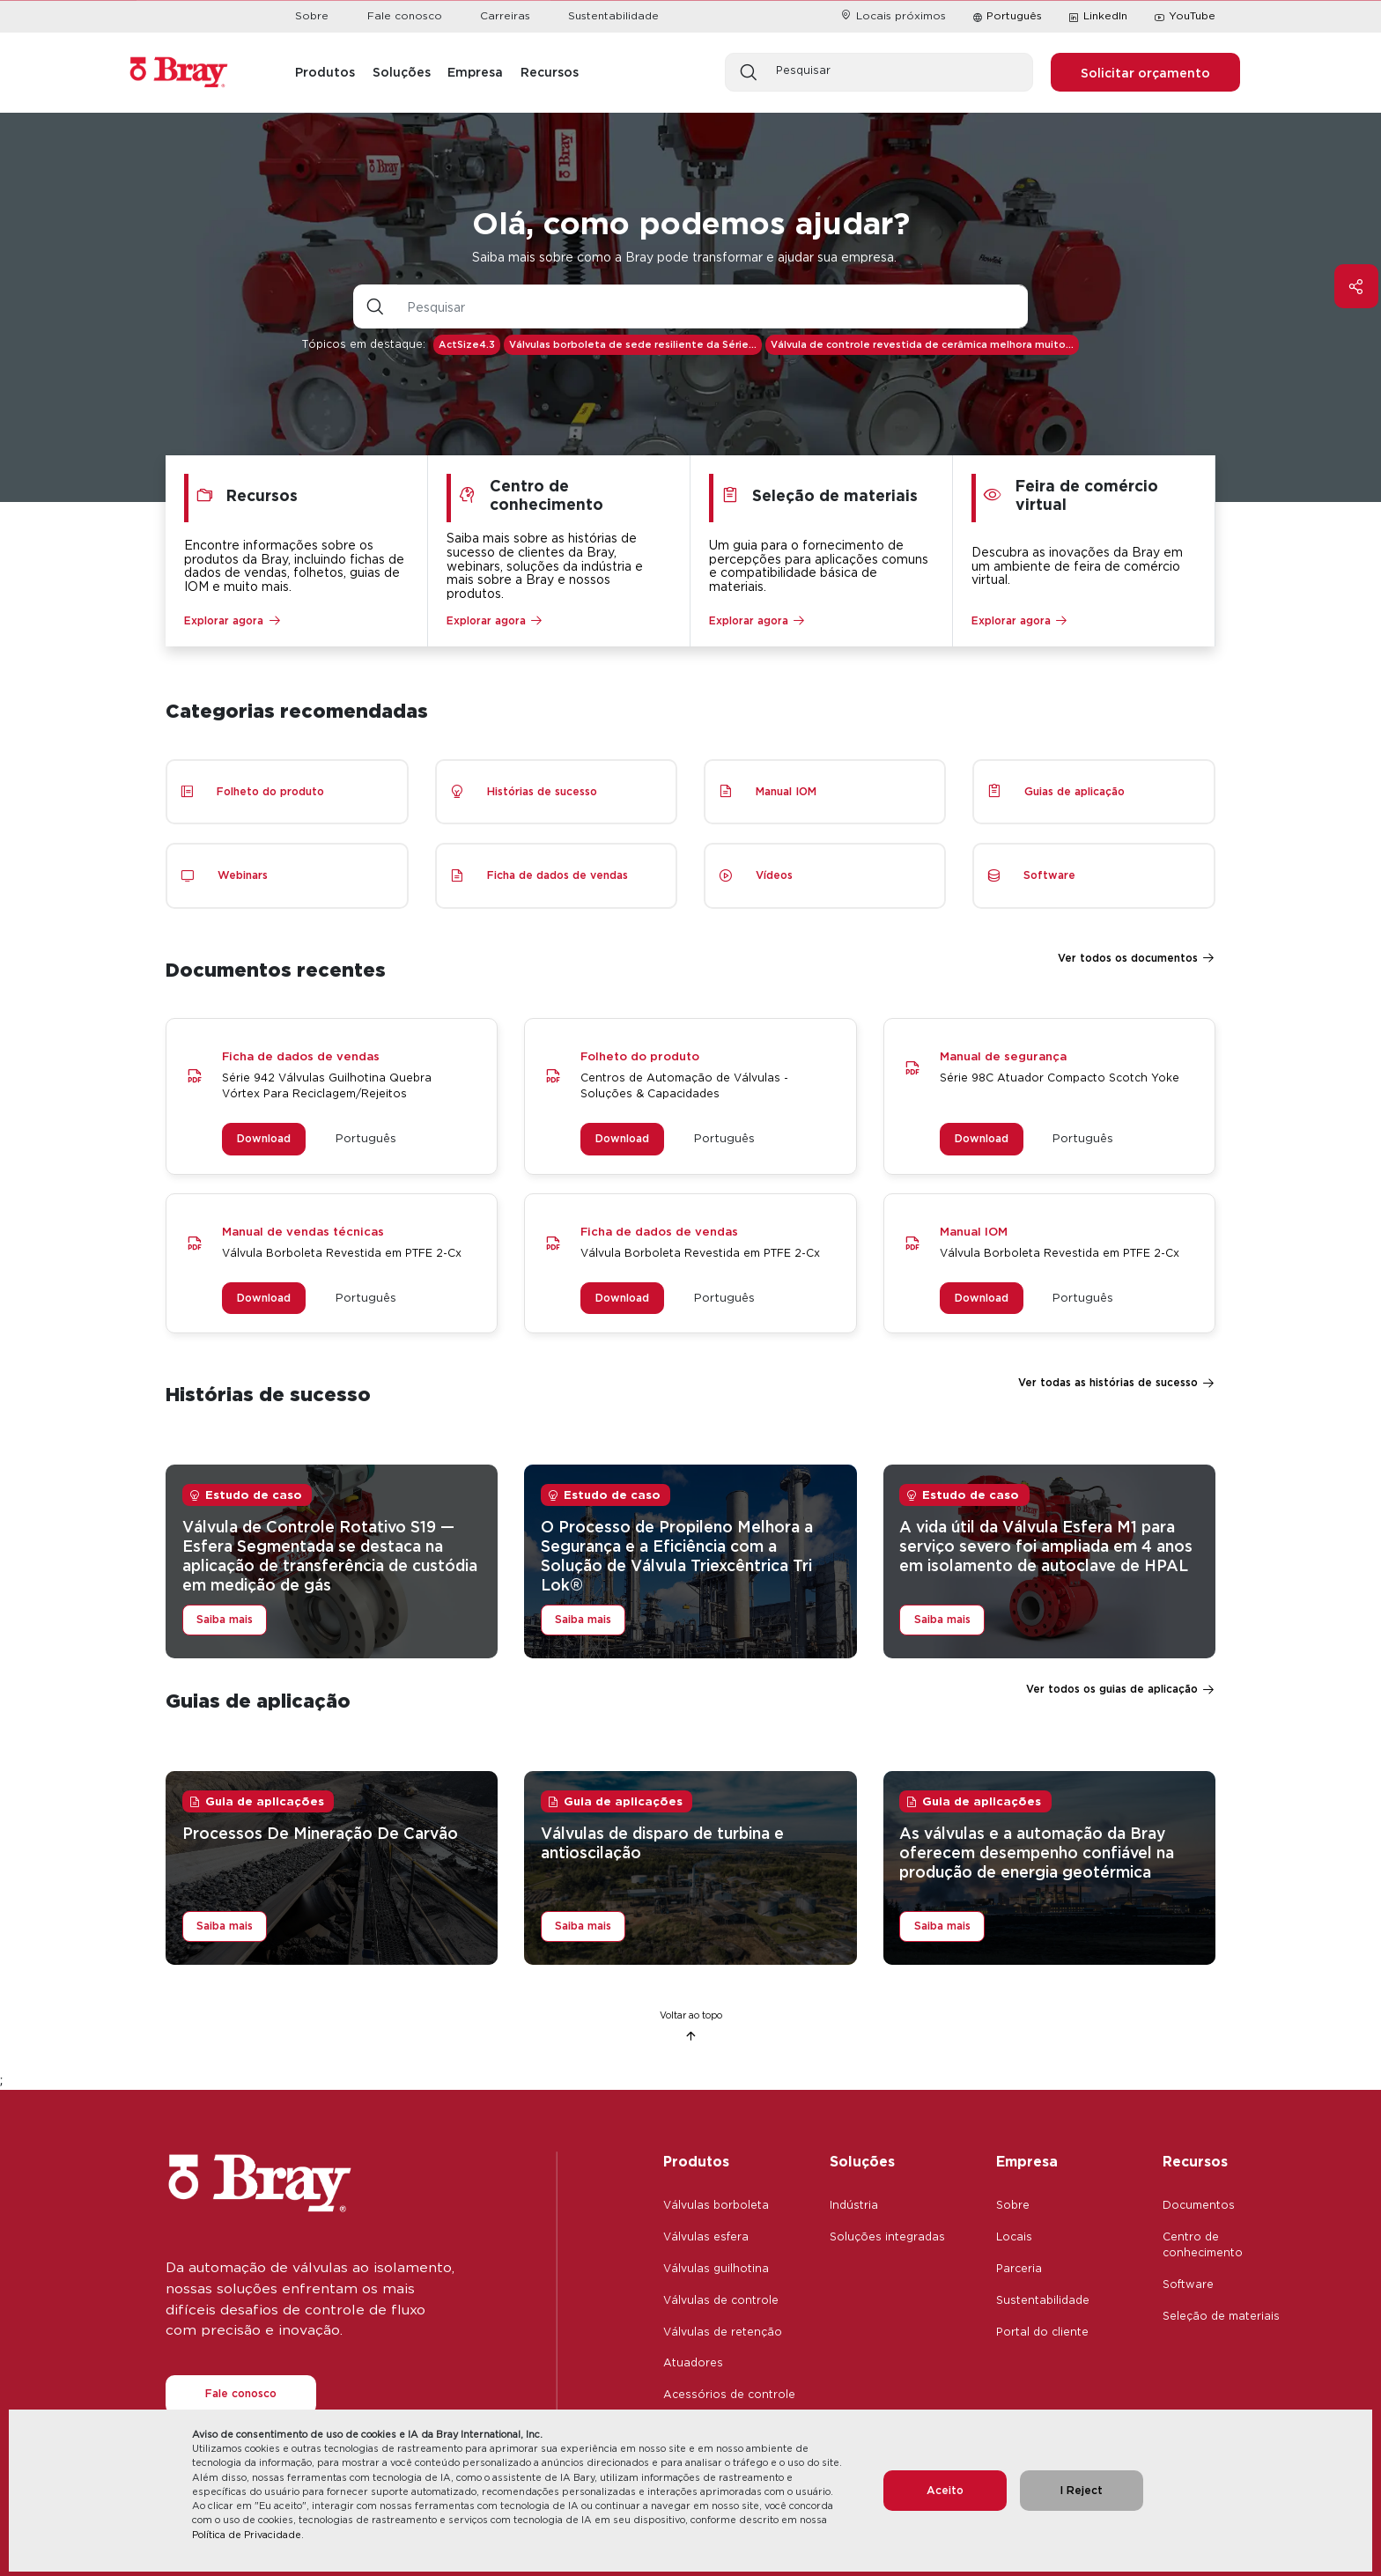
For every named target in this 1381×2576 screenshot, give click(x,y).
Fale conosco (404, 15)
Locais (1014, 2236)
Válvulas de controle (721, 2300)
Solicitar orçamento (1145, 72)
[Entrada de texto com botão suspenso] (712, 306)
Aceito (945, 2490)
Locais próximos (892, 15)
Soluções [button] (402, 71)
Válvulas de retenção (722, 2331)
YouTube (1184, 17)
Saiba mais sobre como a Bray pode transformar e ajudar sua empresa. (684, 256)
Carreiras (505, 15)
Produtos (696, 2161)
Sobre (312, 15)
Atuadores (693, 2362)
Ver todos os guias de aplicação (1112, 1688)
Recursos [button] (550, 71)
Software (1188, 2284)
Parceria (1019, 2268)
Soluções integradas (887, 2236)
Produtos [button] (325, 71)
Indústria (854, 2205)
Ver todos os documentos (1128, 957)
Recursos (1195, 2161)
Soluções (862, 2161)
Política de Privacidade (246, 2534)
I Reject (1081, 2490)
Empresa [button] (475, 71)
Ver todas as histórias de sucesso (1108, 1382)
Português (1014, 15)
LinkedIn (1097, 17)
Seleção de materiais (1221, 2315)
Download (264, 1138)
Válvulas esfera (706, 2236)
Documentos (1199, 2205)
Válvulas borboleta (716, 2205)
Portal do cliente (1042, 2331)
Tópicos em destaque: (363, 344)
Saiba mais (224, 1619)
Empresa (1027, 2161)
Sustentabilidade (613, 15)
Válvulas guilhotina (716, 2268)
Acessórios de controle (729, 2394)
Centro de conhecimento (1203, 2244)
